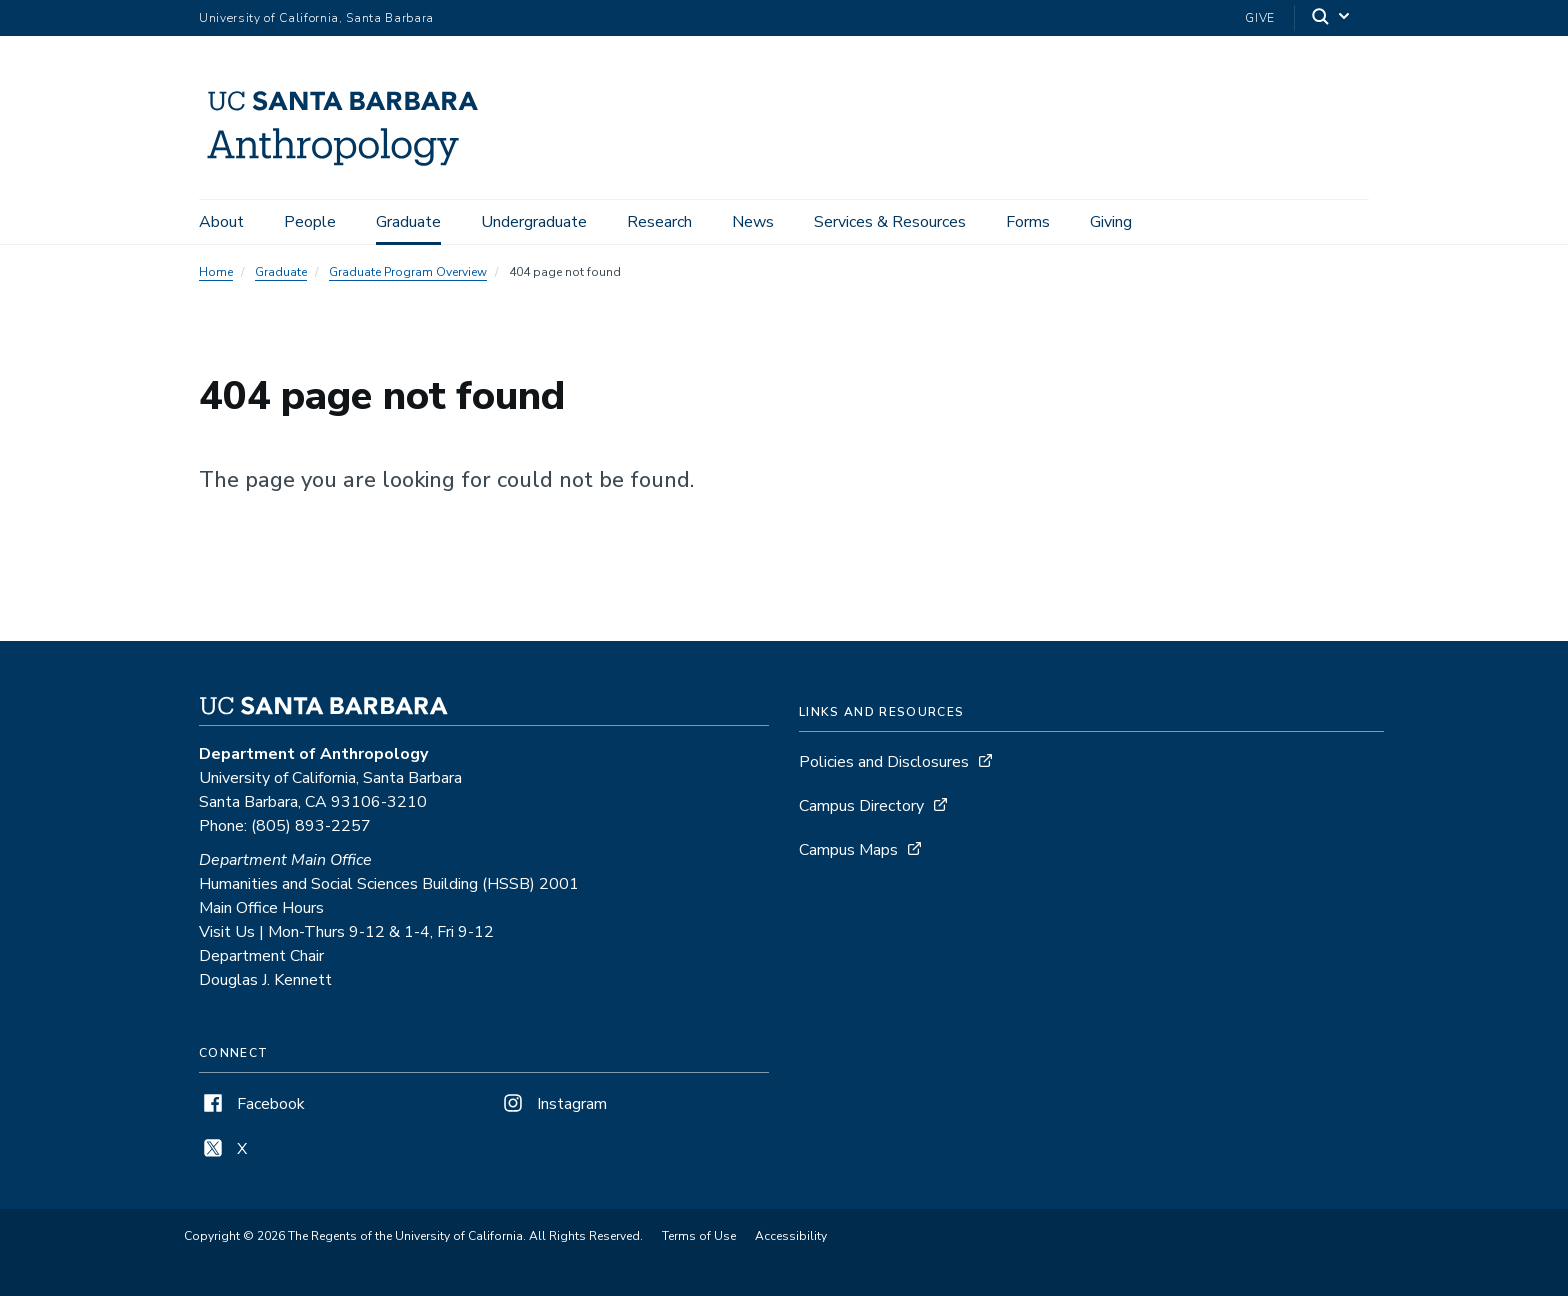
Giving (1111, 222)
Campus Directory (861, 806)
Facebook (252, 1104)
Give (1260, 18)
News (753, 222)
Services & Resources (890, 222)
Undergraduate (534, 222)
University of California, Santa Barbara (316, 18)
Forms (1028, 222)
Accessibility (791, 1236)
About (221, 222)
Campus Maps (848, 850)
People (310, 222)
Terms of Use (699, 1236)
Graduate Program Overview (408, 272)
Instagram (553, 1104)
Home (216, 272)
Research (659, 222)
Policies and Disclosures (884, 762)
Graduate (408, 222)
